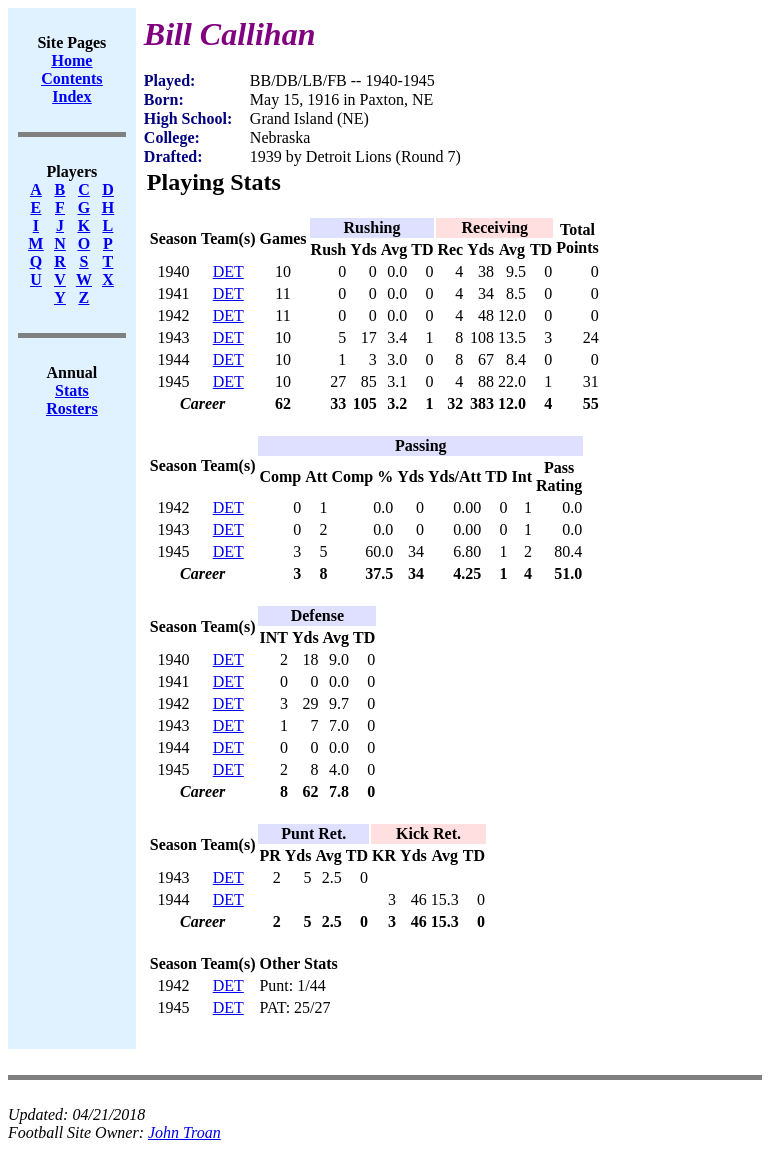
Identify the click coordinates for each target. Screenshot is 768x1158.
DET (228, 271)
